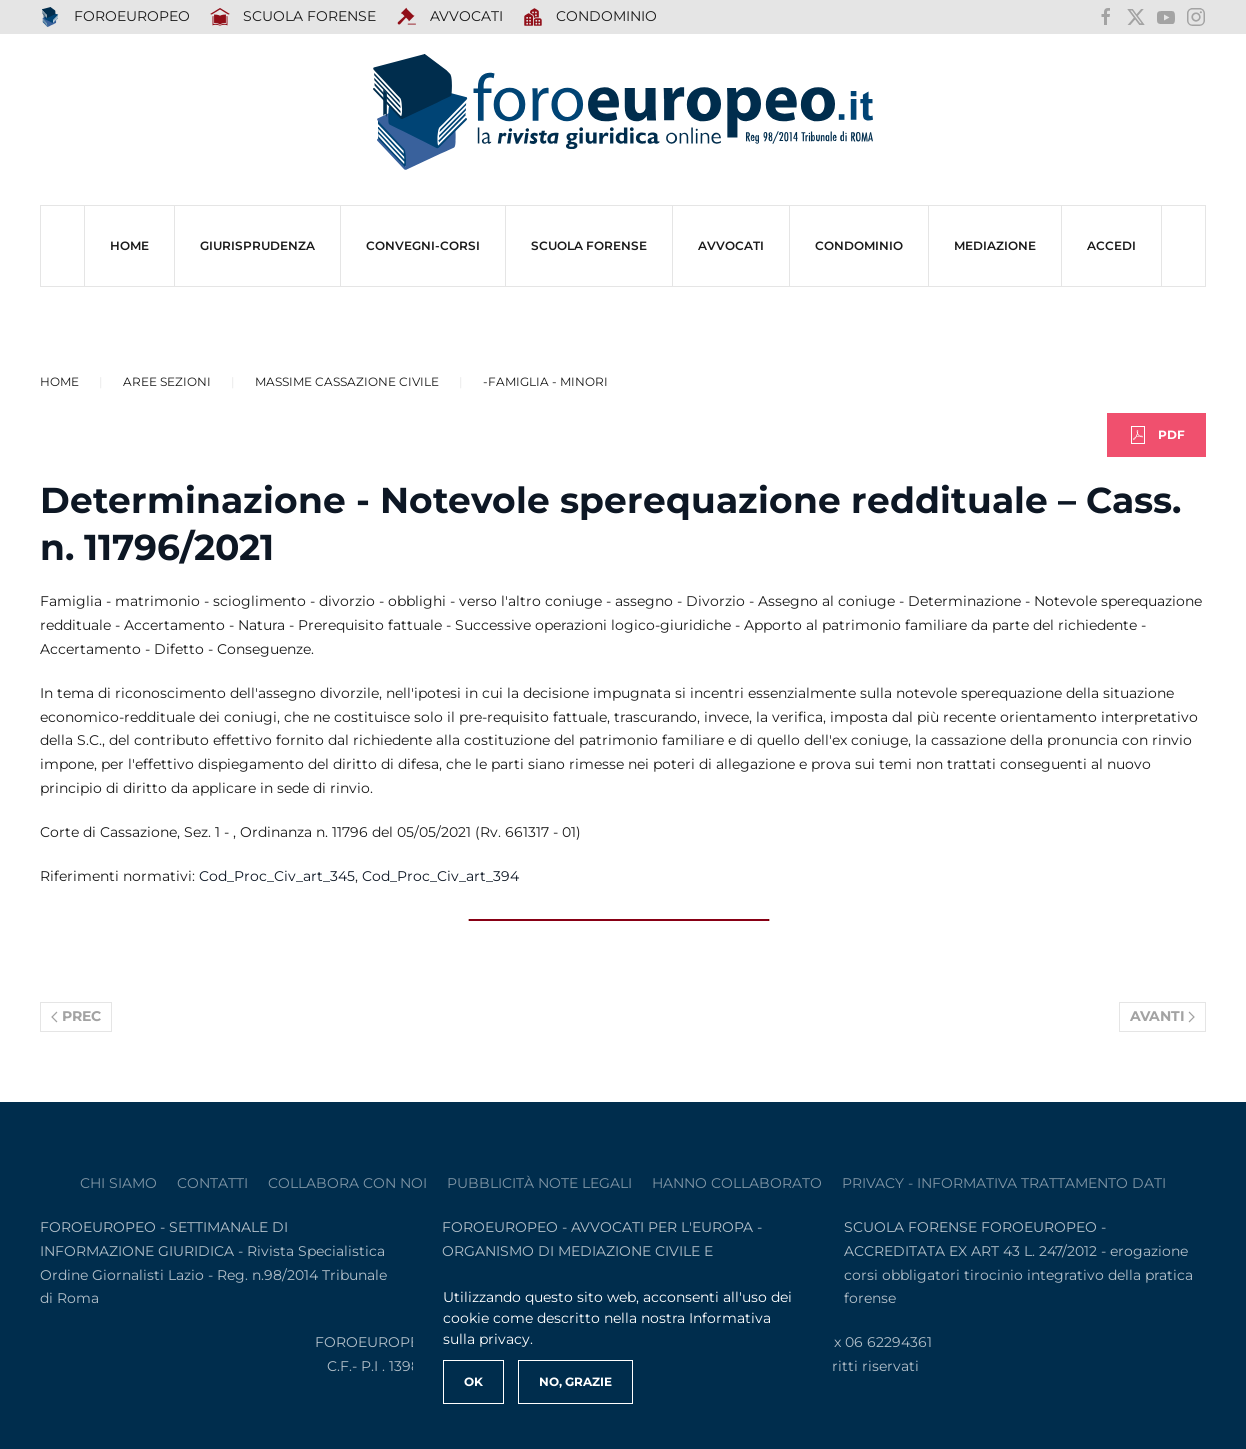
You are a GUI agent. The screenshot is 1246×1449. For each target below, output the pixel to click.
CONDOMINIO (859, 245)
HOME (129, 245)
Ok (473, 1381)
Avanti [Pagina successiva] (1163, 1016)
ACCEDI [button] (1111, 245)
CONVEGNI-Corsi (423, 245)
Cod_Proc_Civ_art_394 (440, 876)
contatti (212, 1183)
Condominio (590, 17)
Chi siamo (118, 1183)
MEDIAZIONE (995, 245)
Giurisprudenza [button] (257, 245)
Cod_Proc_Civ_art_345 (277, 876)
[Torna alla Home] (623, 112)
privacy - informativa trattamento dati (1004, 1183)
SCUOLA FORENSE (293, 17)
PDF (1156, 435)
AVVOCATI (449, 17)
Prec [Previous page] (76, 1016)
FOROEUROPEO (115, 17)
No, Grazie (575, 1381)
